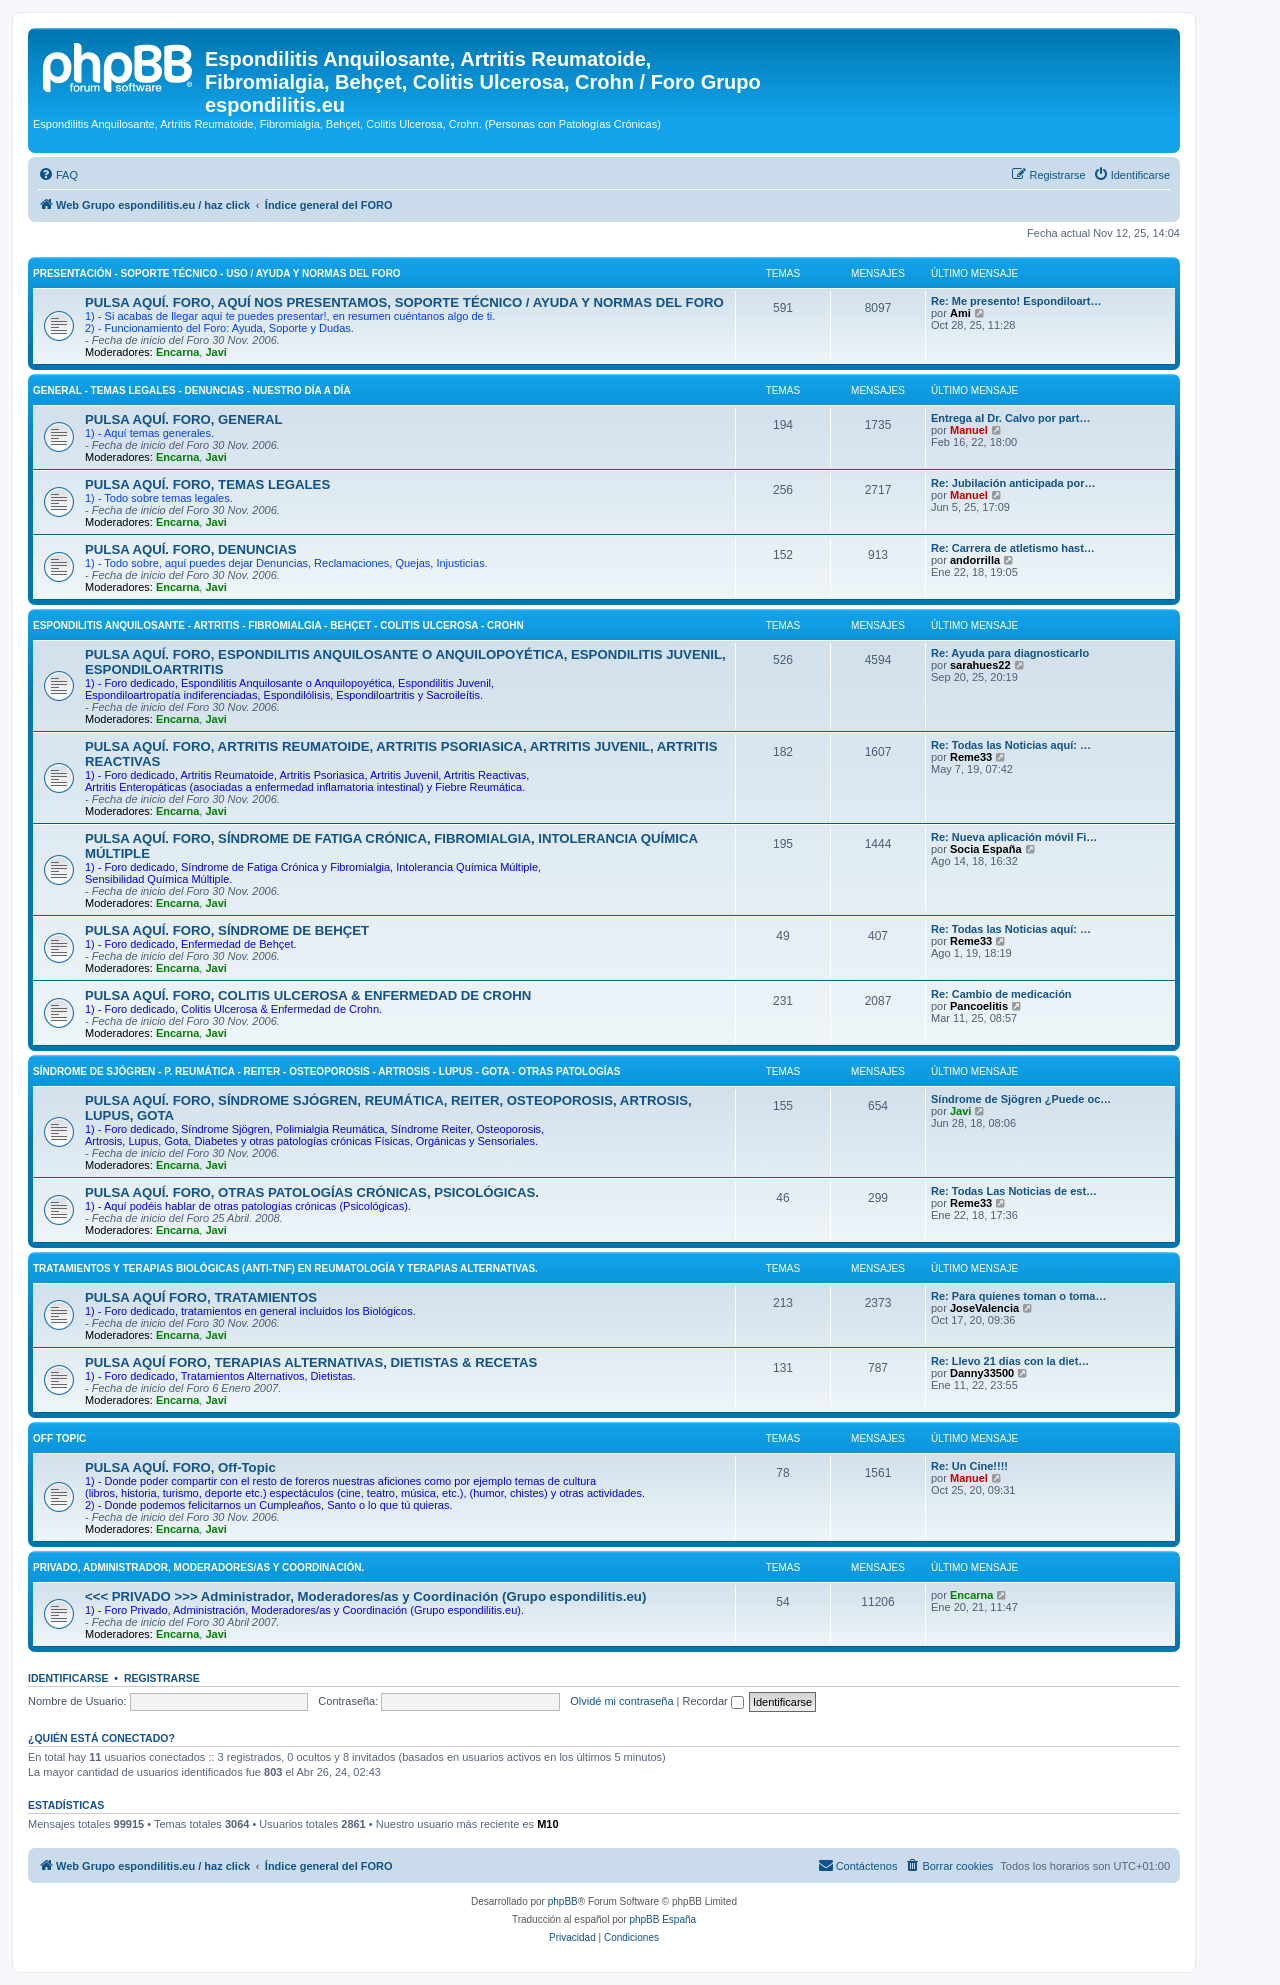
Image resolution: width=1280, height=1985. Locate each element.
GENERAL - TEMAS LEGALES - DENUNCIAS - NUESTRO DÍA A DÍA (192, 390)
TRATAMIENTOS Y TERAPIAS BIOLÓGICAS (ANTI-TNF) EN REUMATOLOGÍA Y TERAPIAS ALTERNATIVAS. (285, 1268)
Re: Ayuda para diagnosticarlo (1010, 653)
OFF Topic (59, 1438)
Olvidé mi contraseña (621, 1701)
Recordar (713, 1701)
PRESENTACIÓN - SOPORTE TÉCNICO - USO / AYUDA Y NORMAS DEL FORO (217, 273)
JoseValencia (984, 1308)
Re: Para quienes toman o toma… (1018, 1296)
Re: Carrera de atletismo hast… (1013, 548)
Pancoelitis (979, 1006)
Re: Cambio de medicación (1001, 994)
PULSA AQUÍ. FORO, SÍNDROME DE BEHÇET (227, 930)
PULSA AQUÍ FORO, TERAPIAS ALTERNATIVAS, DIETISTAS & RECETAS (311, 1362)
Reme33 (971, 757)
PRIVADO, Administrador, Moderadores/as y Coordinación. (198, 1567)
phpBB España (662, 1919)
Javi (215, 352)
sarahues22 (980, 665)
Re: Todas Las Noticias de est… (1014, 1191)
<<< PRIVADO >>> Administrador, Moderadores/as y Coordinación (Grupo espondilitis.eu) (365, 1596)
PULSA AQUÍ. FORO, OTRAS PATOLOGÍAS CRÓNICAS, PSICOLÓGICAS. (312, 1192)
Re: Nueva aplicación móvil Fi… (1014, 837)
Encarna (177, 352)
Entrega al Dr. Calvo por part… (1011, 418)
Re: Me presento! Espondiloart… (1016, 301)
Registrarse (162, 1678)
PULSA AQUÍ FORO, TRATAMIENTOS (201, 1297)
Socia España (986, 849)
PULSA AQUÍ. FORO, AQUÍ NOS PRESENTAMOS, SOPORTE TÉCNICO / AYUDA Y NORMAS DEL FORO (404, 302)
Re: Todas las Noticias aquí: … (1011, 745)
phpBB (563, 1901)
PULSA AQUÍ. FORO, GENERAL (184, 419)
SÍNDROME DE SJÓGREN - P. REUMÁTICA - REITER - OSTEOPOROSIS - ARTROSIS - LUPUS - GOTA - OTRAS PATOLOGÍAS (326, 1071)
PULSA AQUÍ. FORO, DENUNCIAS (191, 549)
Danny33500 (982, 1373)
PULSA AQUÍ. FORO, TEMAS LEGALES (207, 484)
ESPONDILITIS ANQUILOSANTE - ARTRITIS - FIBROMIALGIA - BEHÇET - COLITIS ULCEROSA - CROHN (278, 625)
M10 (547, 1824)
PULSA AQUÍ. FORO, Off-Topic (180, 1467)
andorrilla (975, 560)
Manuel (969, 430)
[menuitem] (58, 175)
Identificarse (68, 1678)
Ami (960, 313)
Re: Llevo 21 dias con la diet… (1010, 1361)
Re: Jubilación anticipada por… (1013, 483)
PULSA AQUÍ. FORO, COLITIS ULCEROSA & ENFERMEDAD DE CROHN (308, 995)
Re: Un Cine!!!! (969, 1466)
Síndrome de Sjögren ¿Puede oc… (1021, 1099)
